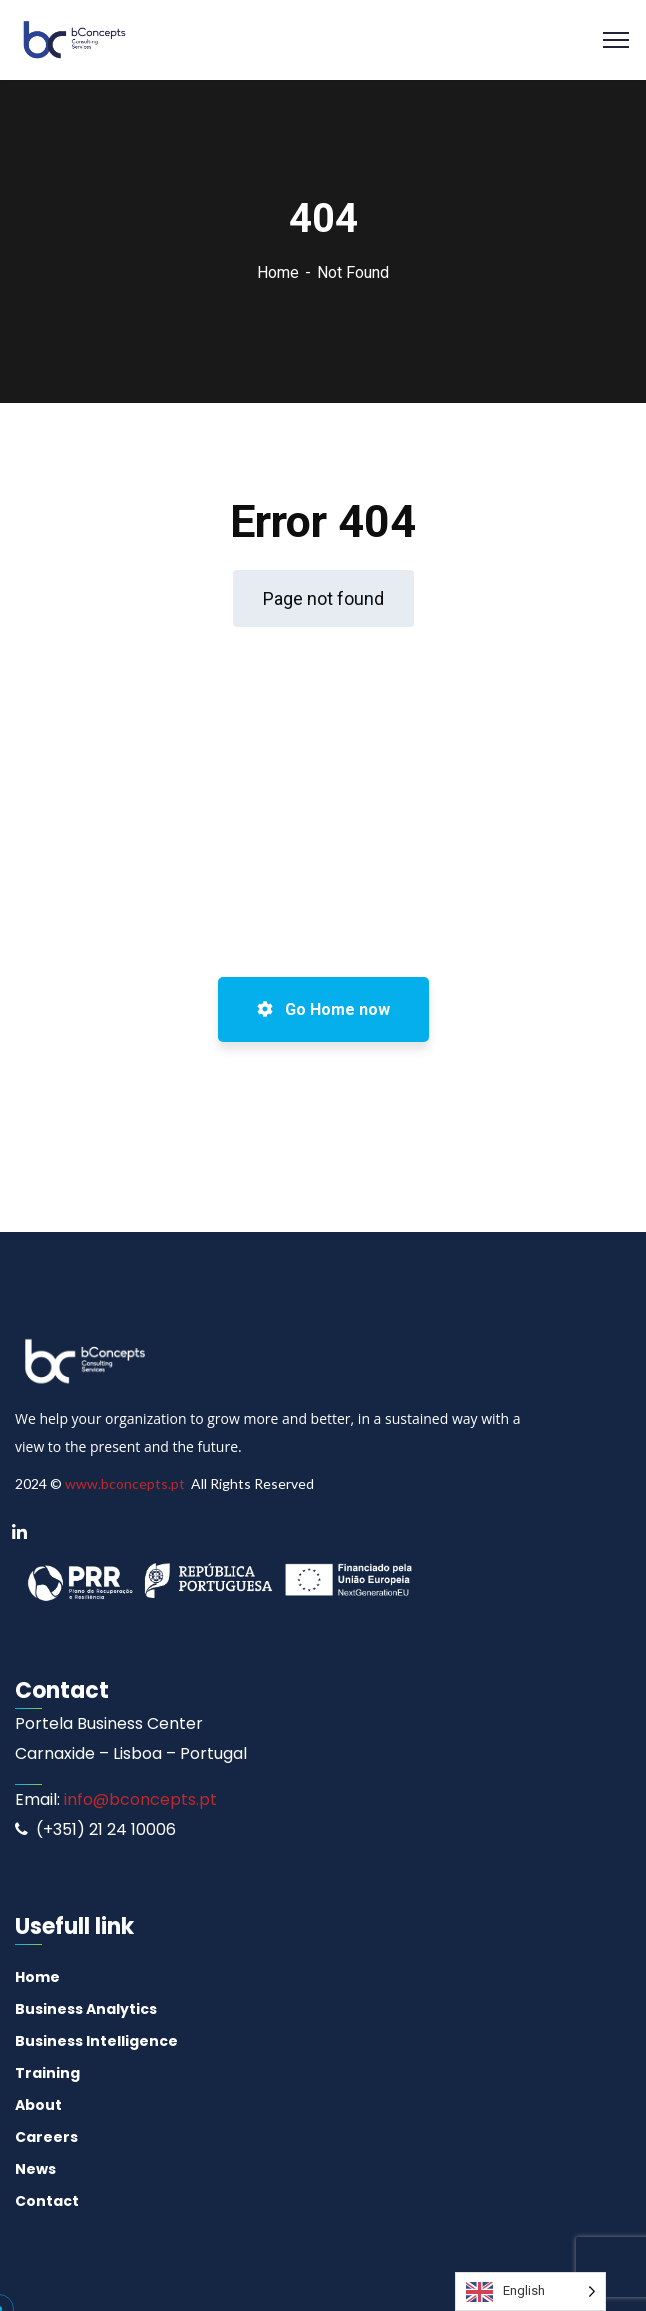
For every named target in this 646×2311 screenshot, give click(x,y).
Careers (46, 2137)
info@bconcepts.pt (138, 1799)
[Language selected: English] (530, 2291)
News (35, 2169)
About (38, 2105)
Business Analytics (86, 2009)
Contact (47, 2201)
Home (278, 272)
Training (47, 2073)
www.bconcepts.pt (125, 1483)
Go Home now (323, 1009)
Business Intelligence (96, 2041)
